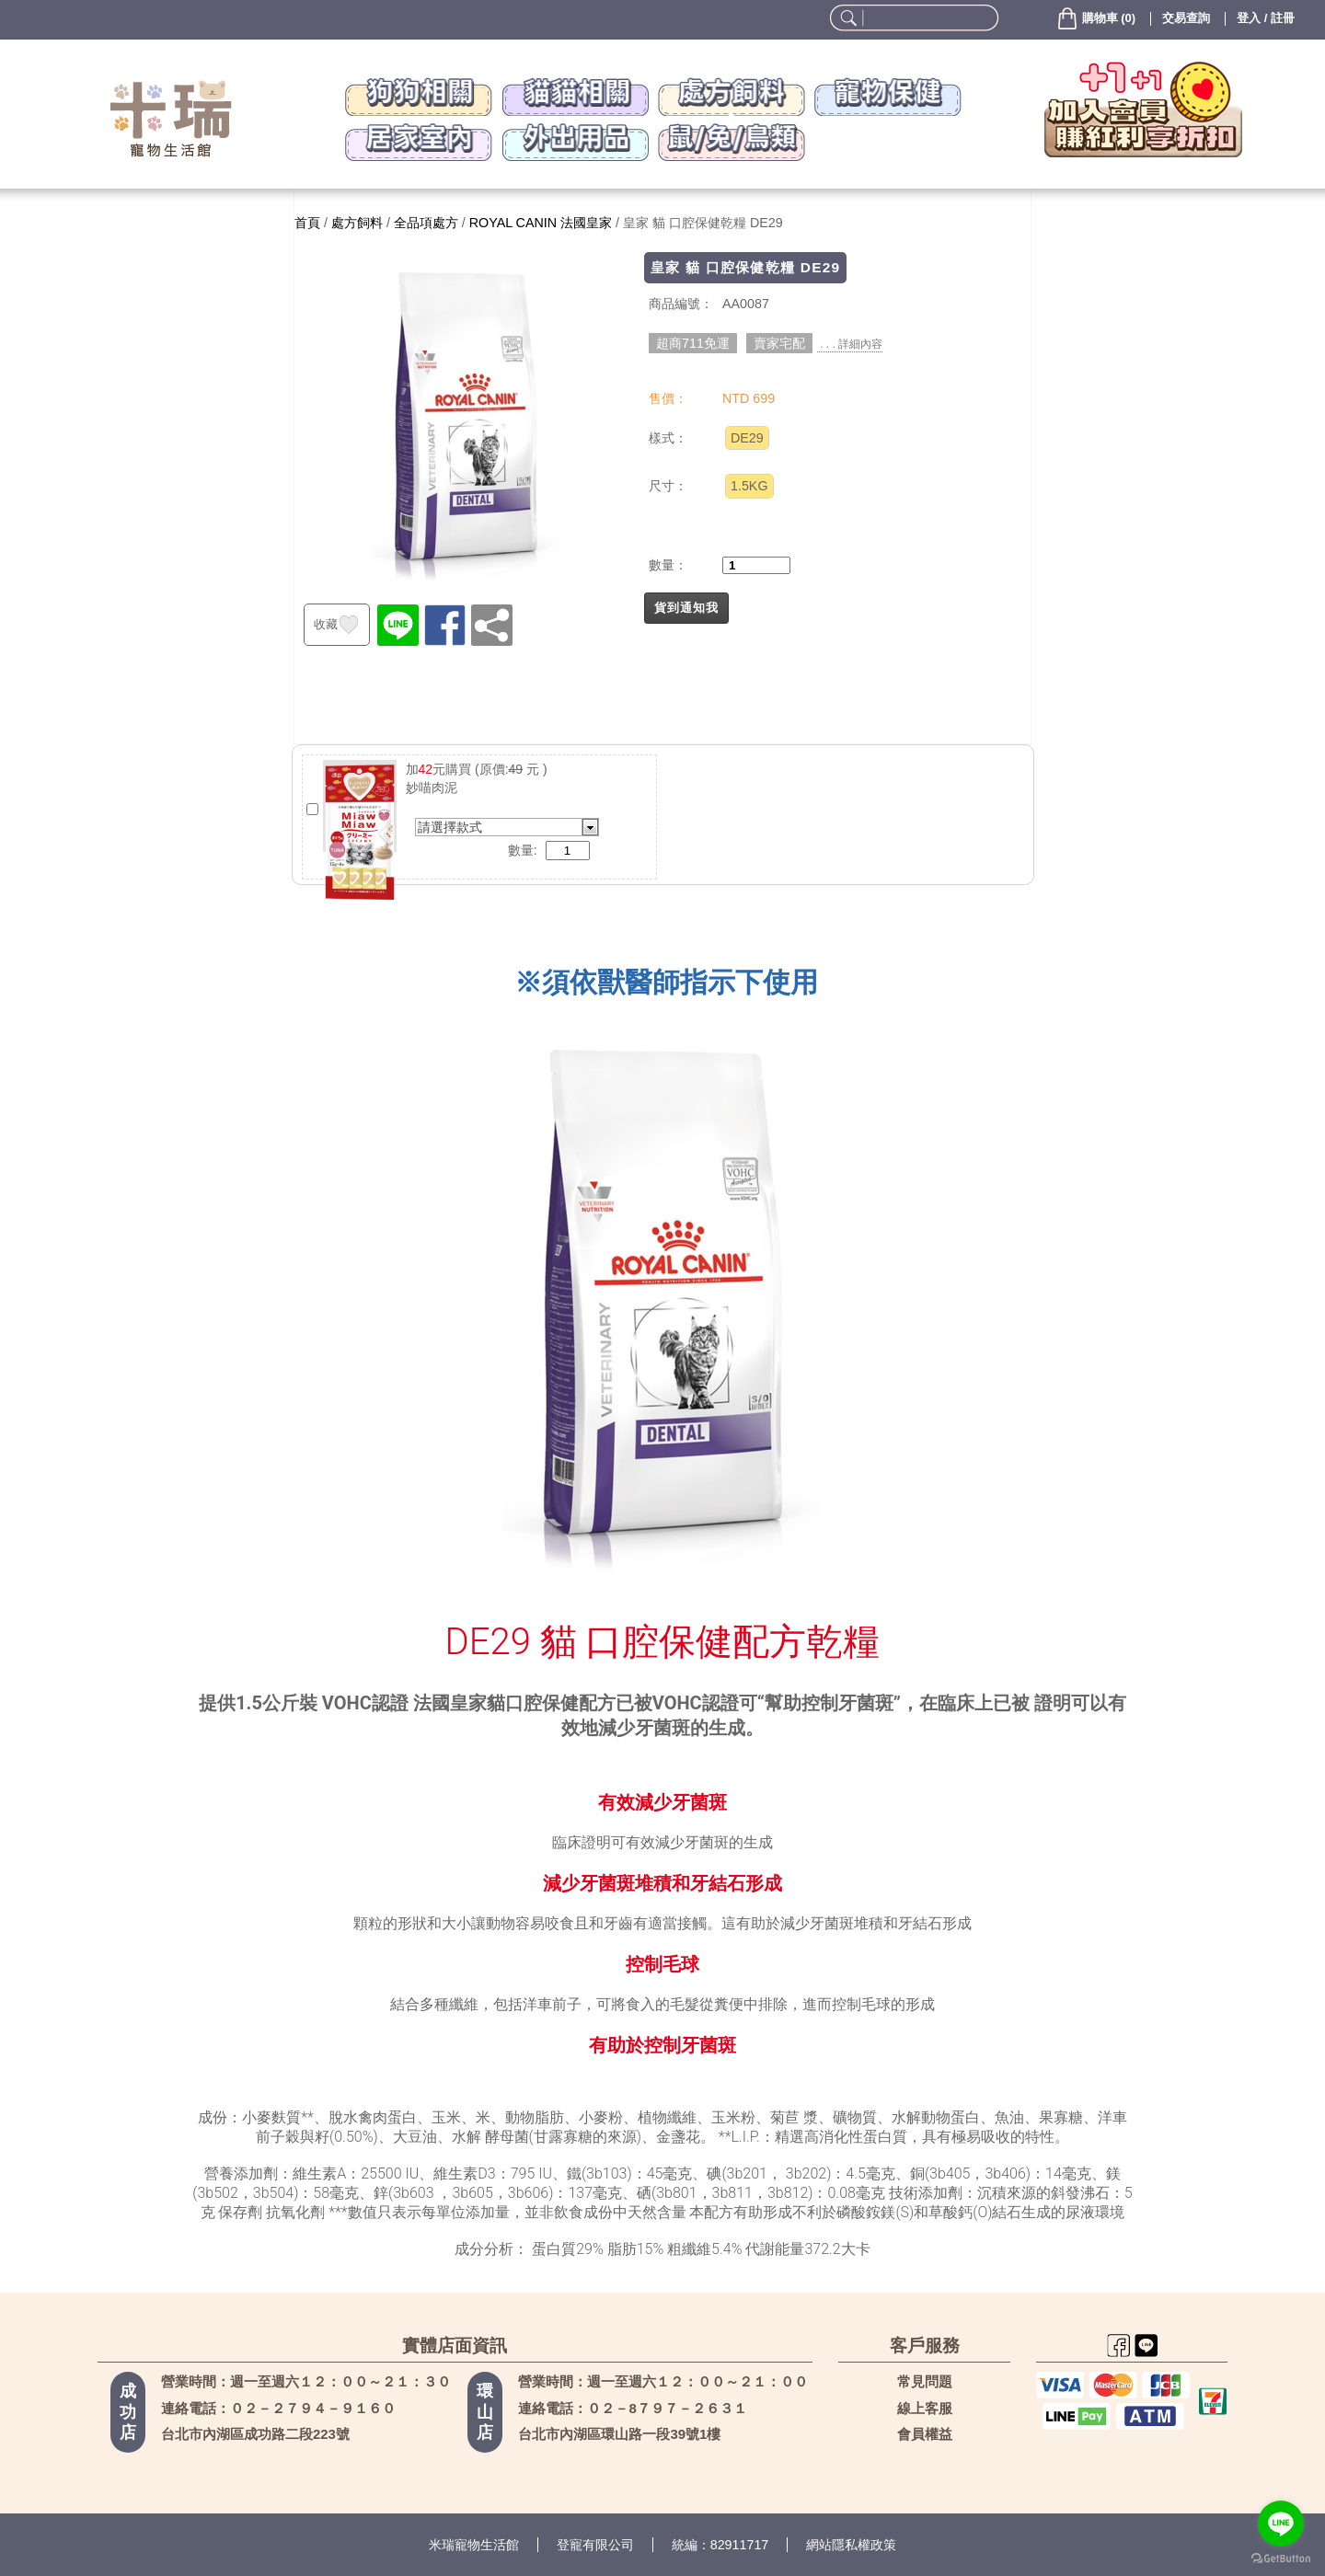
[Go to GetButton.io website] (1280, 2558)
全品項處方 (426, 222)
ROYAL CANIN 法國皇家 (540, 222)
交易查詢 (1186, 18)
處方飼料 (357, 222)
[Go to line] (1281, 2524)
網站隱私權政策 (851, 2544)
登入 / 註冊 (1266, 18)
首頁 (307, 222)
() (1095, 18)
